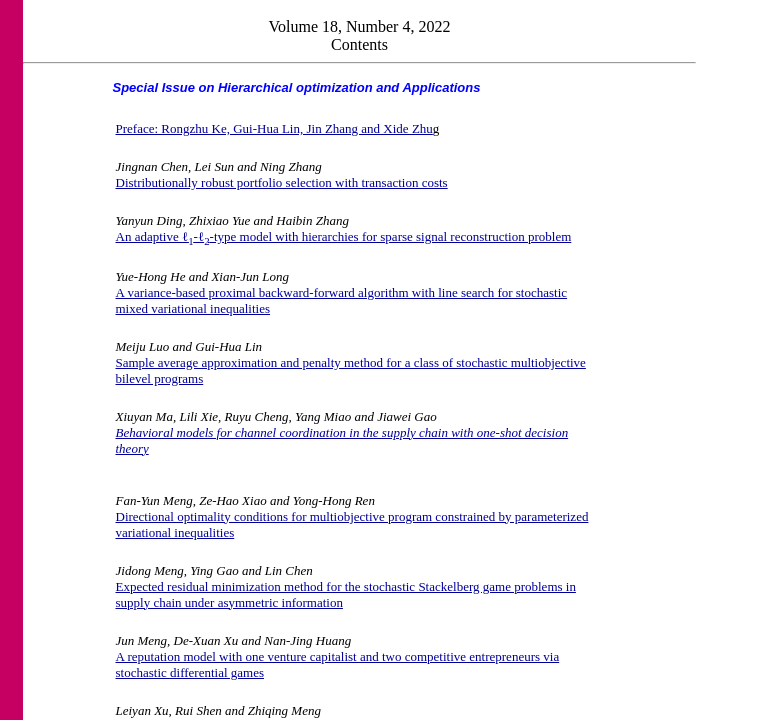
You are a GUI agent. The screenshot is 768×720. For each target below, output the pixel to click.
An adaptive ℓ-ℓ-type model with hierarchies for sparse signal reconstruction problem (344, 236)
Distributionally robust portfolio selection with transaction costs (282, 182)
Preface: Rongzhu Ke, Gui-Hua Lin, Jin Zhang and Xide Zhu (274, 128)
